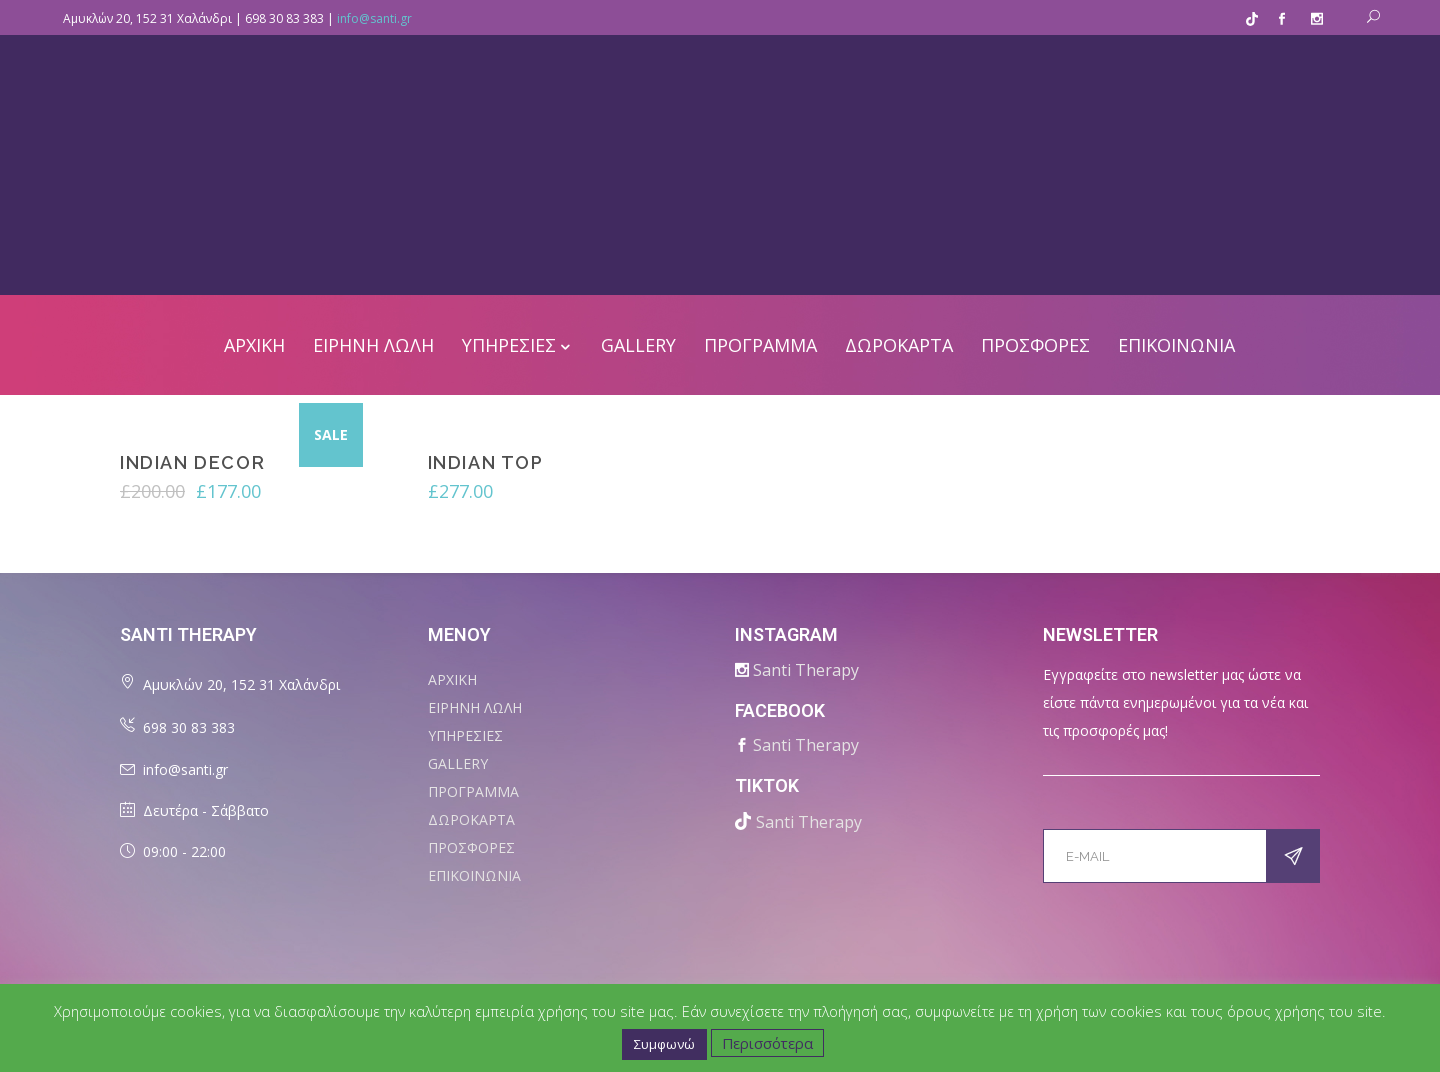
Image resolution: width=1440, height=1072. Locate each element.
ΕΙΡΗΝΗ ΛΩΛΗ (475, 707)
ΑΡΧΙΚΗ (452, 679)
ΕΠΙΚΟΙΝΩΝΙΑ (474, 875)
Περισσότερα (767, 1043)
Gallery (458, 763)
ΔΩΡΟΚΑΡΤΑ (471, 819)
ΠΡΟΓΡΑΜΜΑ (473, 791)
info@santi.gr (374, 18)
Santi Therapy (806, 670)
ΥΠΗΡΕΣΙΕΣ (465, 735)
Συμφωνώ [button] (664, 1044)
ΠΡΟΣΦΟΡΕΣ (471, 847)
